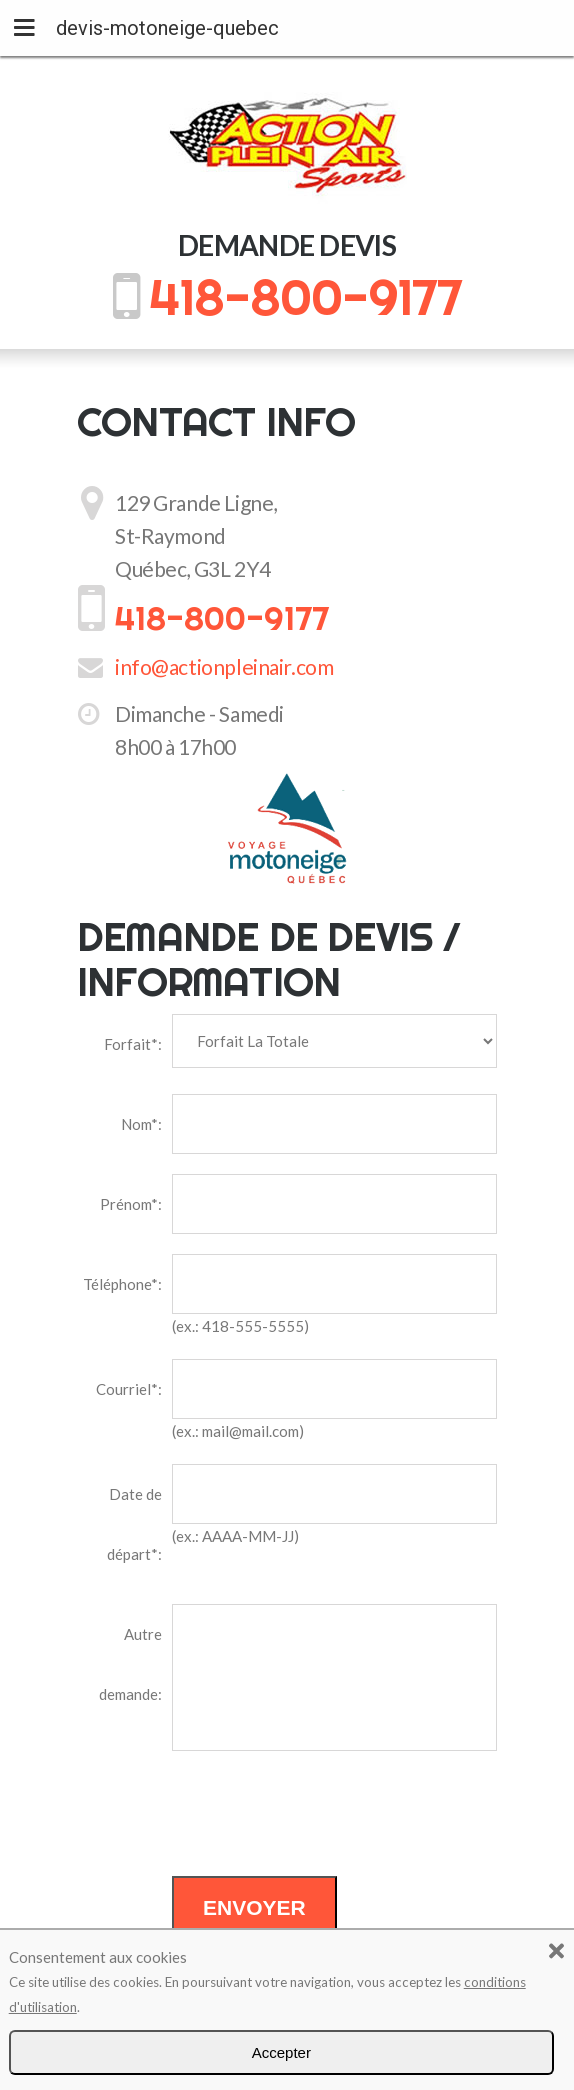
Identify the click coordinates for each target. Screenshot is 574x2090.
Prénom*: (131, 1204)
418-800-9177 (305, 297)
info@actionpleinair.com (224, 666)
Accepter (281, 2052)
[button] (556, 1947)
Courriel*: (129, 1389)
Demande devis (287, 245)
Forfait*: (133, 1044)
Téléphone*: (122, 1284)
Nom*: (141, 1124)
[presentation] (324, 1817)
